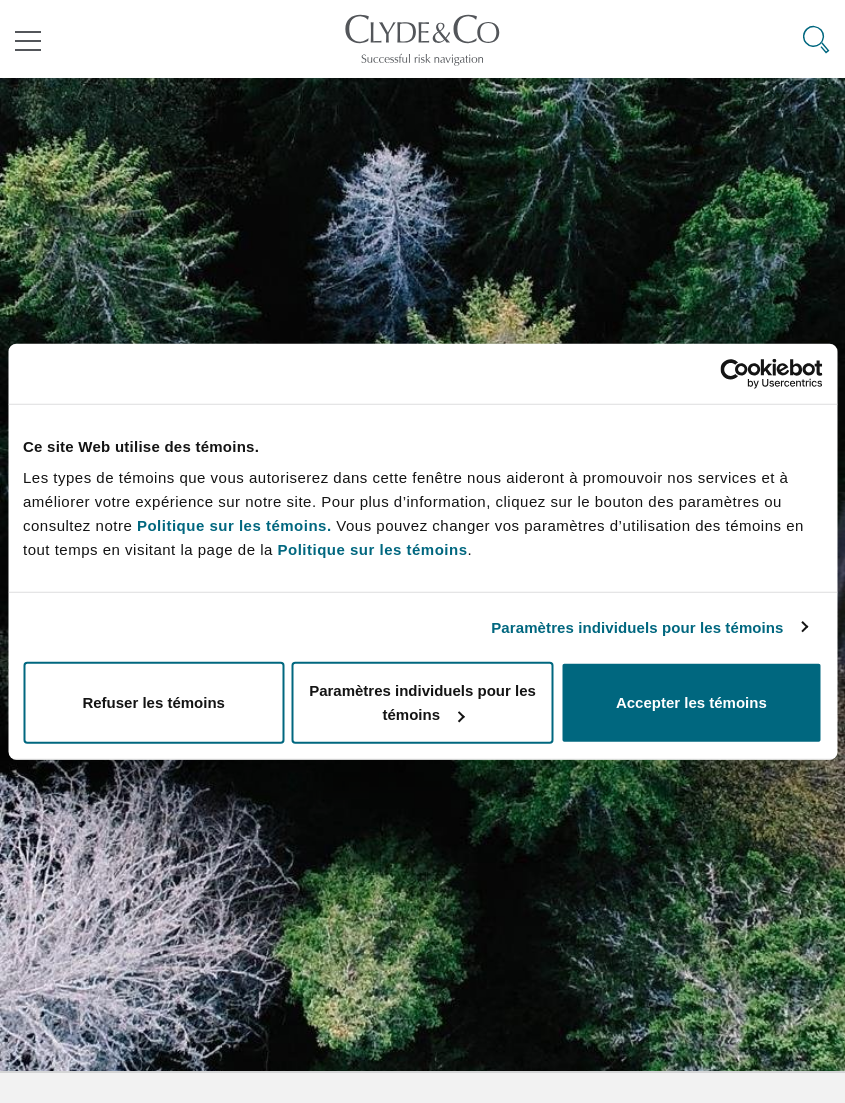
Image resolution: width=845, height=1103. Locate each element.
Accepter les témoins (691, 702)
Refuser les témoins (153, 702)
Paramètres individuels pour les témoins (637, 626)
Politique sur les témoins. (234, 525)
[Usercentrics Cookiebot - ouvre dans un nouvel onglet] (734, 373)
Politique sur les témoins (372, 549)
